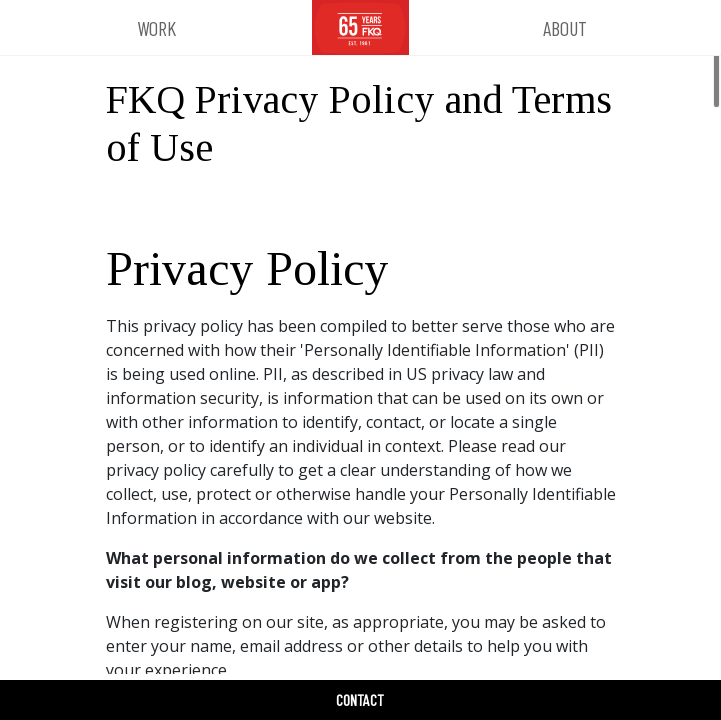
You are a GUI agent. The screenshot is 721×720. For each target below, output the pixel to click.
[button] (156, 28)
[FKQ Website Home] (360, 28)
